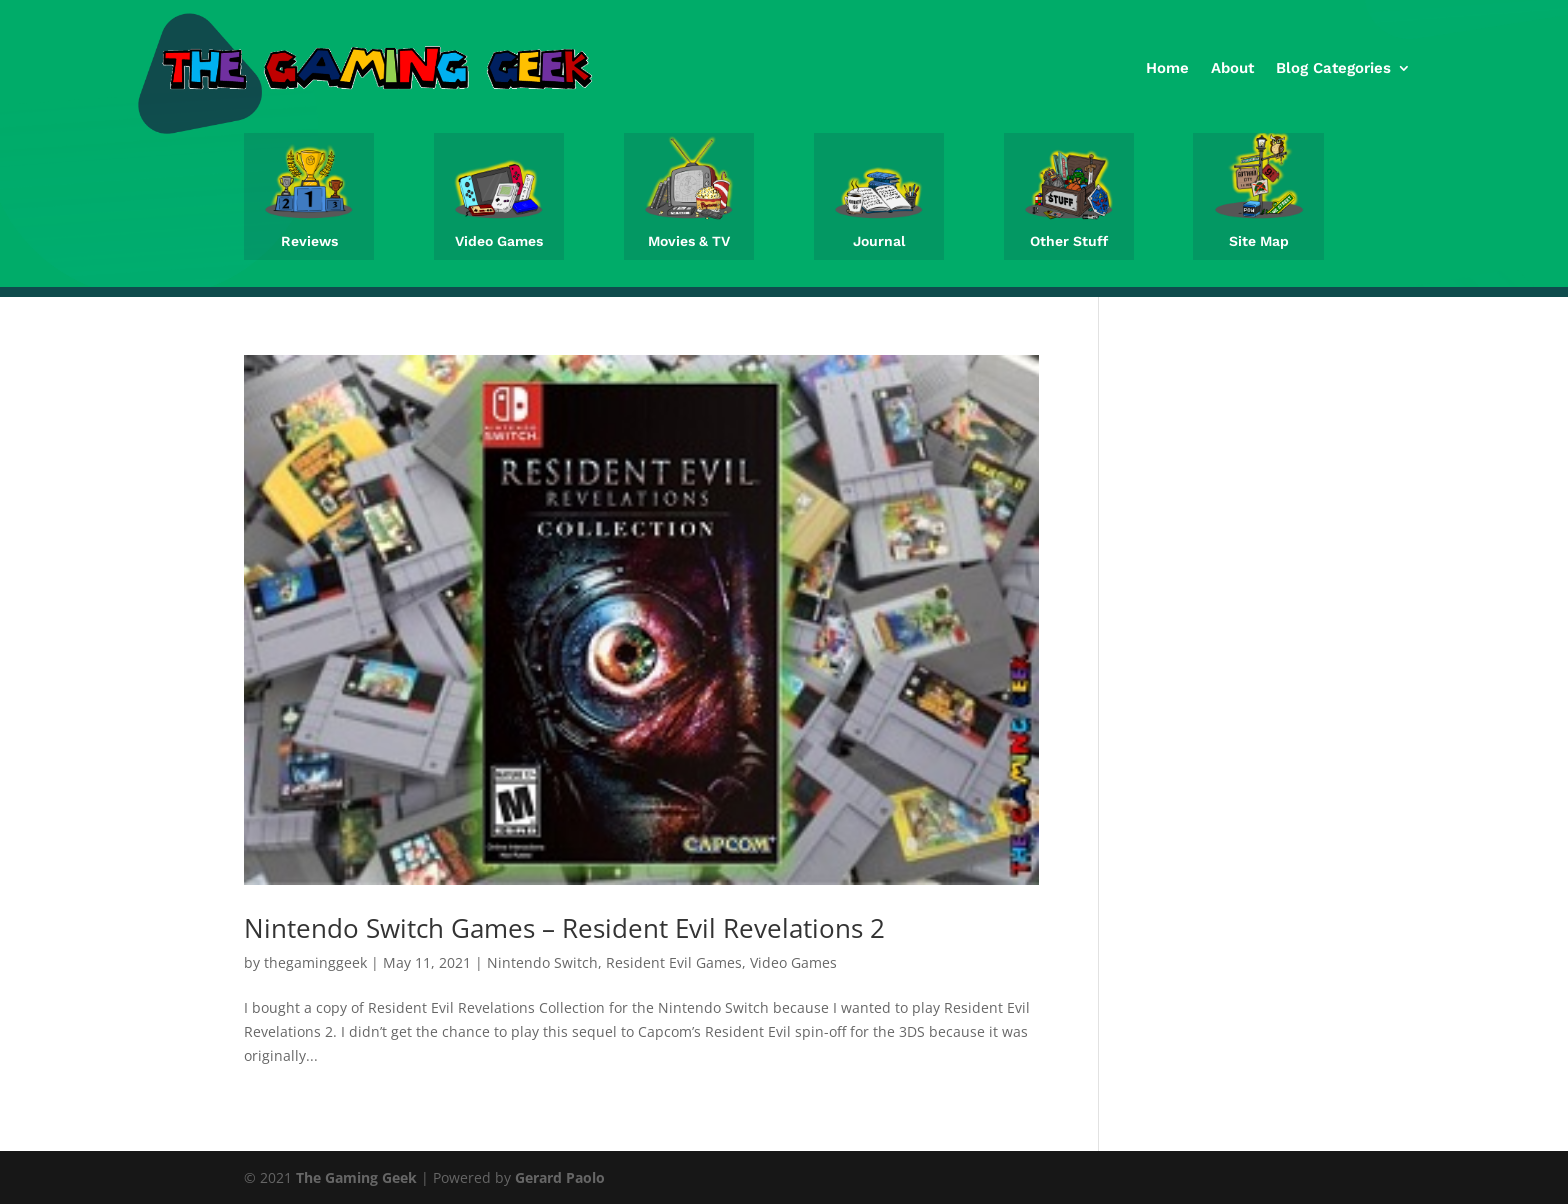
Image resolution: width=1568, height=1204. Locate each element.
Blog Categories (1333, 68)
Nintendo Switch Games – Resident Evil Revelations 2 (564, 928)
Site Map (1259, 241)
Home (1167, 68)
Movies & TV (689, 241)
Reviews (309, 241)
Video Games (499, 241)
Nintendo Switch (542, 962)
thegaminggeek (315, 962)
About (1232, 68)
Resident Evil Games (674, 962)
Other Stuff (1069, 241)
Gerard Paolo (560, 1177)
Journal (879, 241)
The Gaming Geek (356, 1177)
